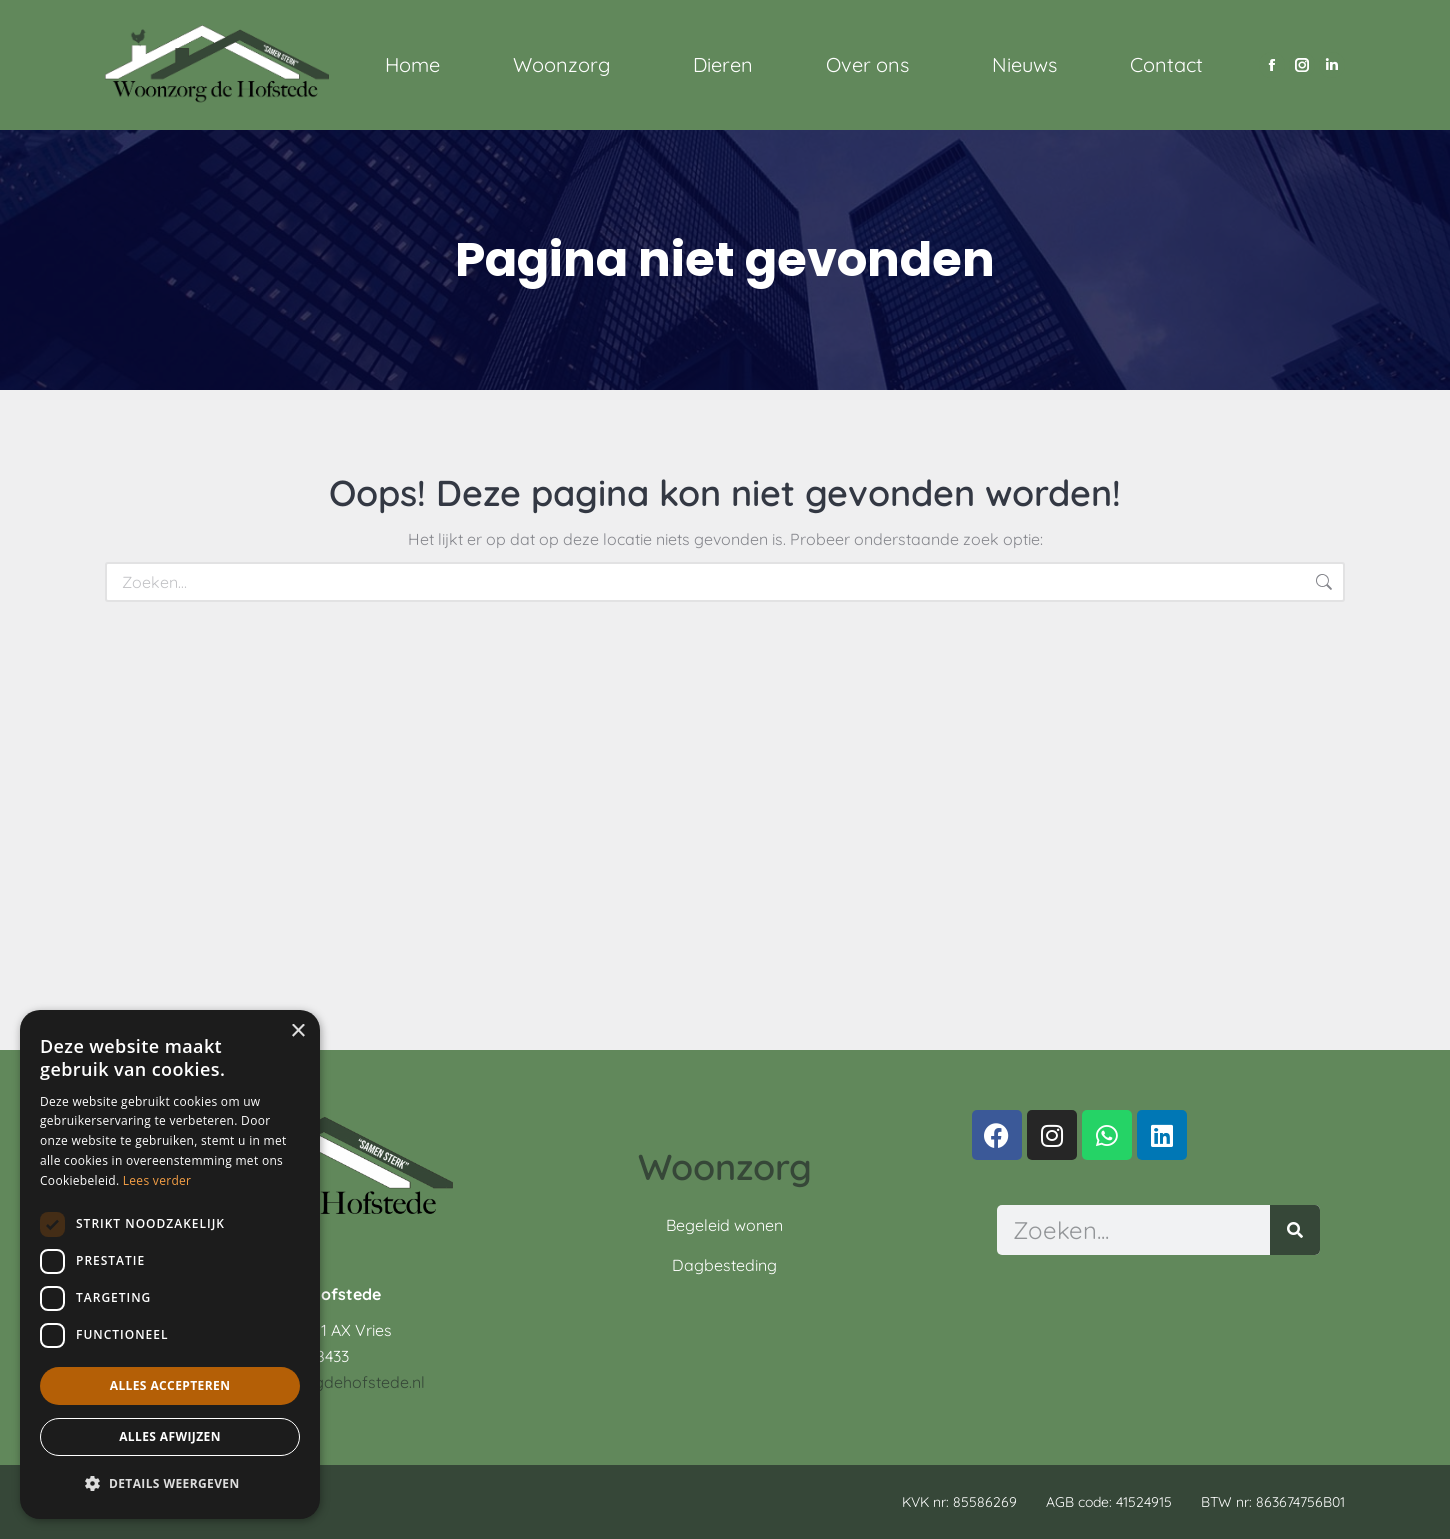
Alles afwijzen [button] (170, 1436)
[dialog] (170, 1264)
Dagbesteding (724, 1265)
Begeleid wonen (724, 1225)
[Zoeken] (1295, 1230)
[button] (170, 1484)
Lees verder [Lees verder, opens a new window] (157, 1180)
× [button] (297, 1031)
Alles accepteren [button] (170, 1385)
